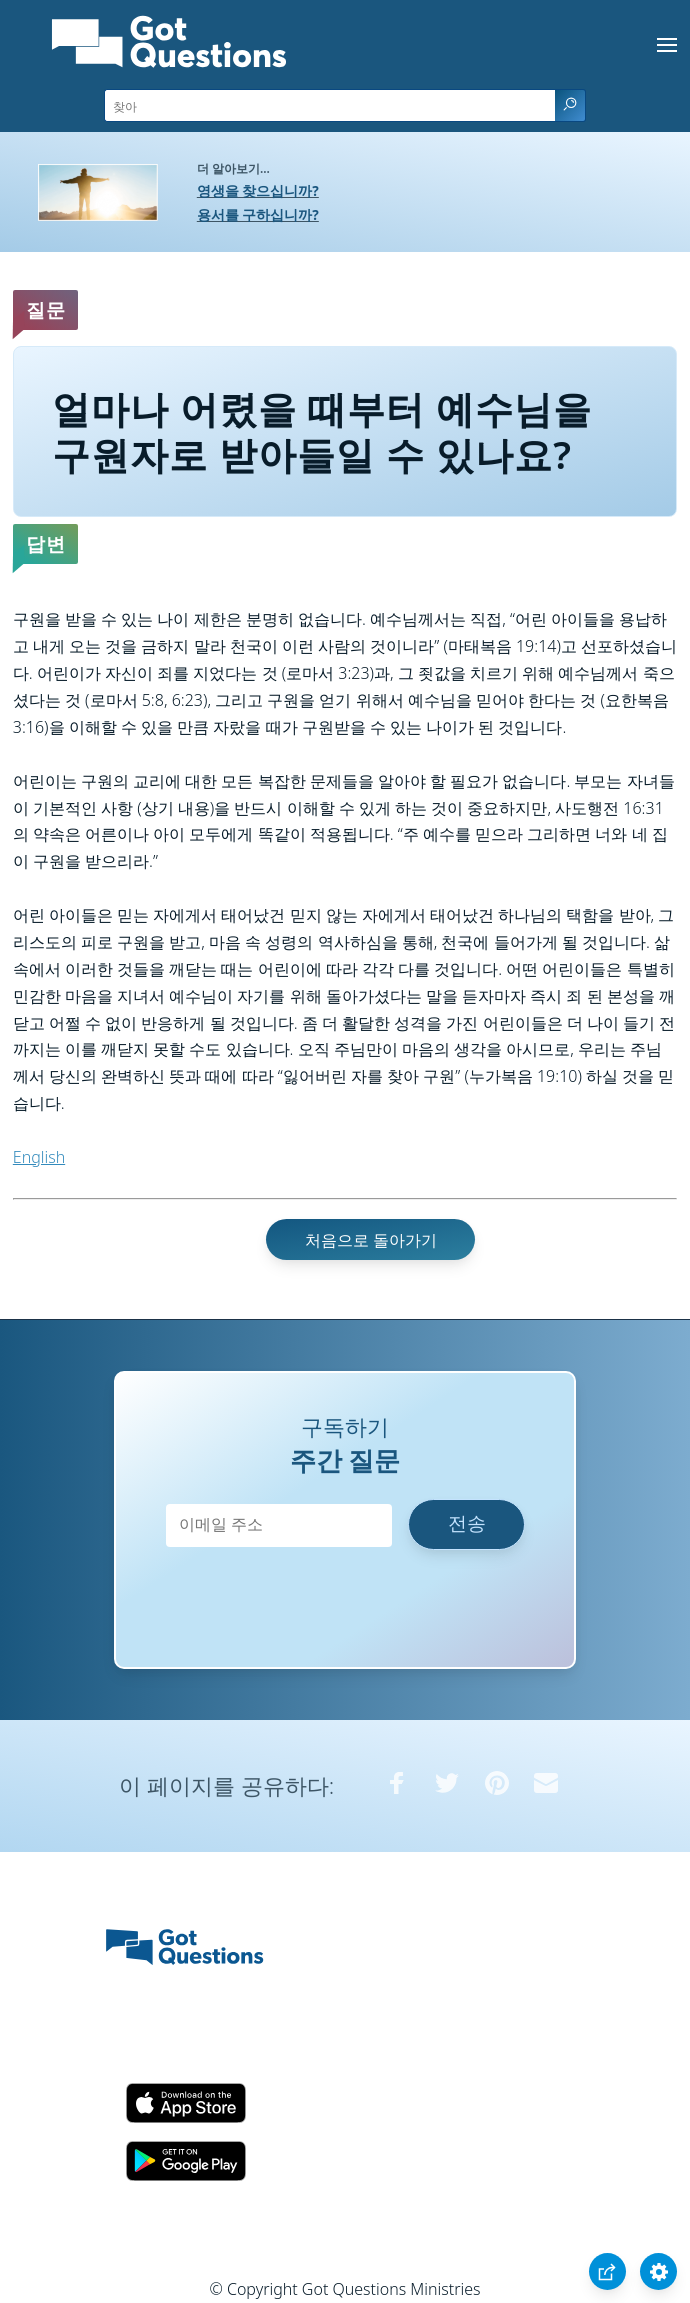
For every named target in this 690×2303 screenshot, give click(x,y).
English (39, 1157)
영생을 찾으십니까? (258, 190)
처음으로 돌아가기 (371, 1240)
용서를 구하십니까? (258, 214)
